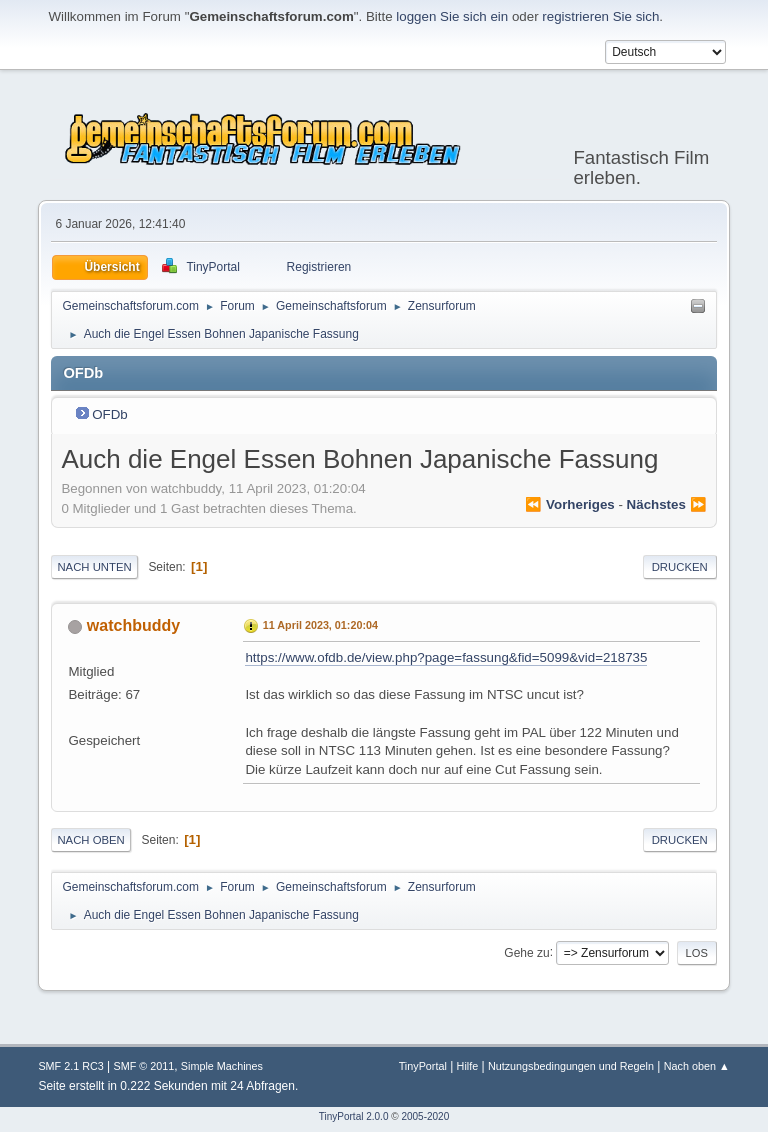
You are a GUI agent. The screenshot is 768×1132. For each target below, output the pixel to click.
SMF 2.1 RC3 (70, 1066)
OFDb (110, 414)
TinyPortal (423, 1066)
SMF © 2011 (143, 1066)
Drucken (680, 567)
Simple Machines (222, 1066)
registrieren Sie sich (600, 16)
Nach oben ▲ (697, 1066)
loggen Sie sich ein (452, 16)
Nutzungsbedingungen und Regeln (571, 1066)
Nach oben (90, 840)
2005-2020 (425, 1116)
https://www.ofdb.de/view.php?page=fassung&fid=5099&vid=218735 (446, 657)
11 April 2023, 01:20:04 (320, 625)
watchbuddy (133, 625)
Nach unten (94, 567)
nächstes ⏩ (667, 504)
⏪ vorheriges (569, 504)
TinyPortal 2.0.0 (354, 1116)
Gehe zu (526, 952)
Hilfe (468, 1066)
